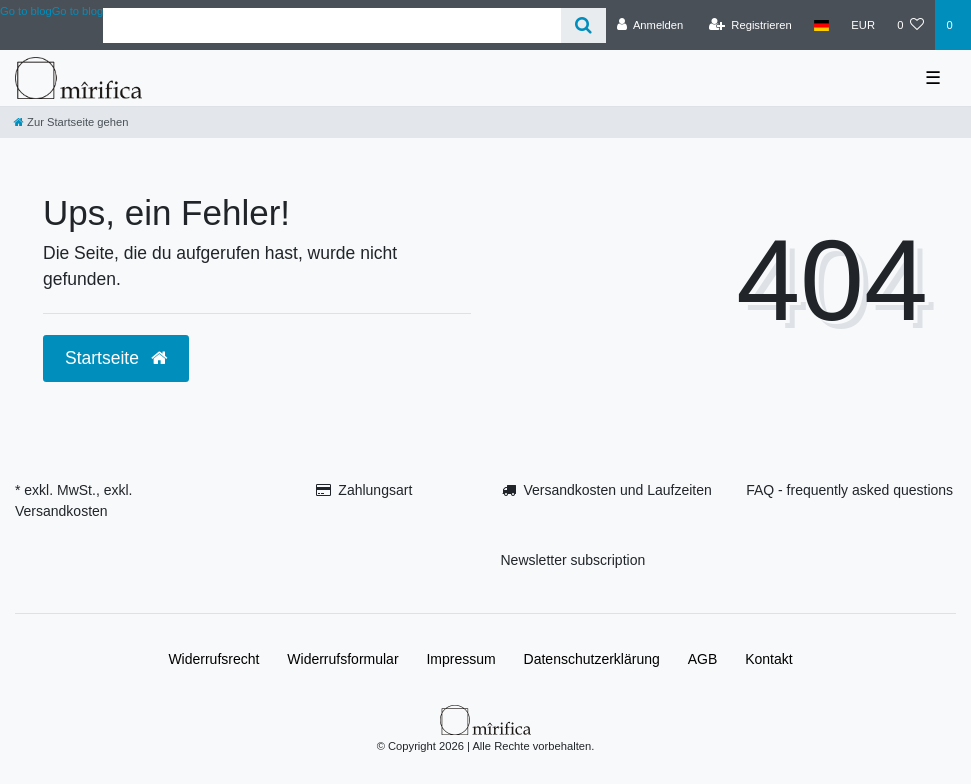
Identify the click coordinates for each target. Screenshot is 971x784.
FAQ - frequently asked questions (849, 490)
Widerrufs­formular (342, 659)
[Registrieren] (750, 25)
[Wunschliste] (910, 25)
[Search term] (331, 25)
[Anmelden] (650, 25)
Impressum (460, 659)
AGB (703, 659)
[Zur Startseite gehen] (71, 122)
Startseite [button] (116, 358)
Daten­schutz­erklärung (592, 659)
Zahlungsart (375, 490)
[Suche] (583, 25)
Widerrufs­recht (213, 659)
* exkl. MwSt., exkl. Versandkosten (73, 500)
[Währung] (863, 25)
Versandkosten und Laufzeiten (617, 490)
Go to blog (78, 11)
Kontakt (768, 659)
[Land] (821, 25)
